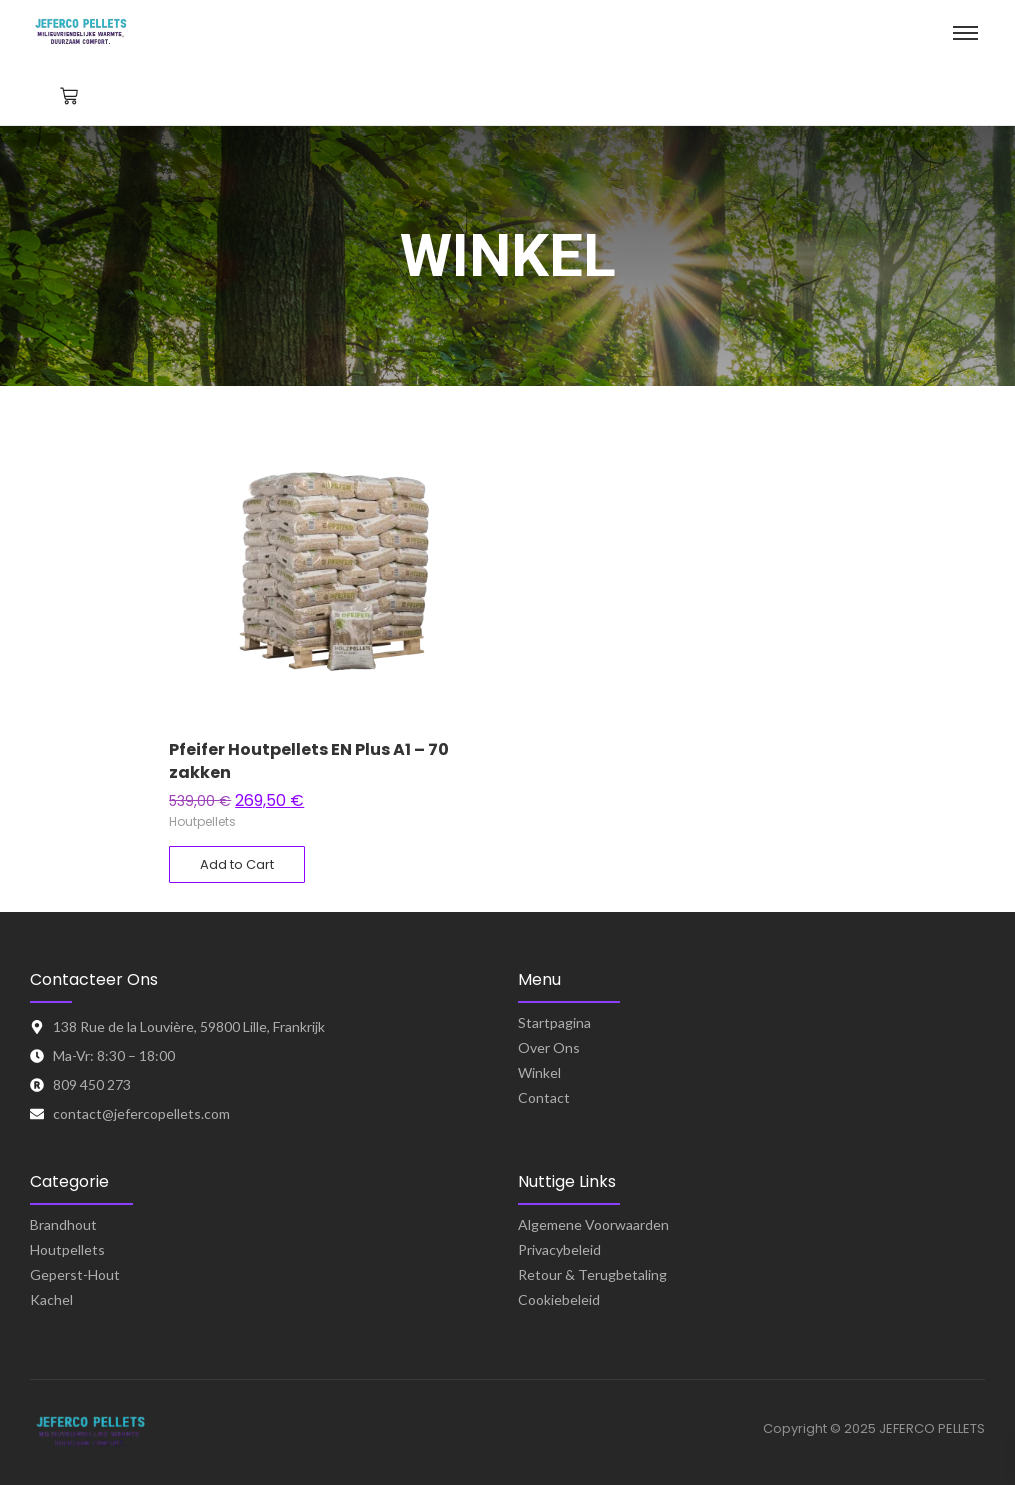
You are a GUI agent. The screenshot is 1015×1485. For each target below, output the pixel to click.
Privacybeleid (559, 1249)
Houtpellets (202, 821)
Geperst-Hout (75, 1274)
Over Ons (549, 1047)
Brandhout (63, 1224)
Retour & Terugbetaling (592, 1274)
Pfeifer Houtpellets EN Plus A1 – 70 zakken (309, 761)
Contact (544, 1097)
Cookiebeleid (559, 1299)
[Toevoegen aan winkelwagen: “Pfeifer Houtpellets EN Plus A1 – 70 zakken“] (237, 865)
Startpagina (554, 1022)
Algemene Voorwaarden (593, 1224)
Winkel (539, 1072)
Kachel (51, 1299)
